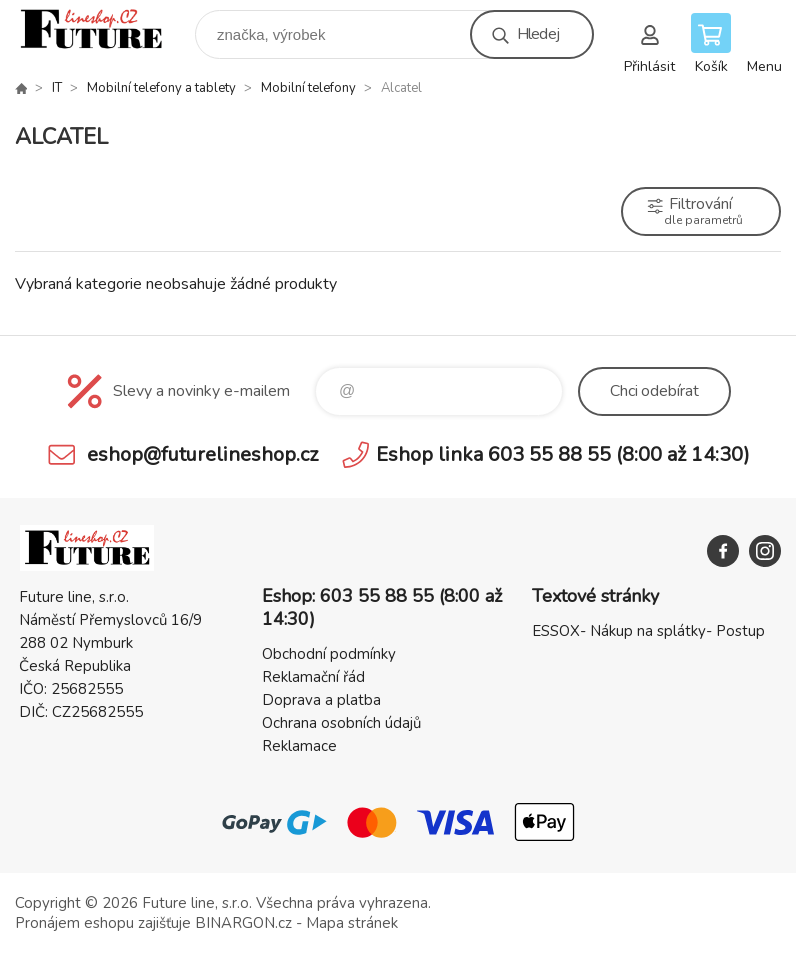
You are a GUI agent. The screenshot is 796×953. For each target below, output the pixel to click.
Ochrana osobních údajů (341, 723)
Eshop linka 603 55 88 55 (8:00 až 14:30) (563, 454)
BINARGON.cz (243, 923)
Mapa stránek (352, 923)
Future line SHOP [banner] (103, 29)
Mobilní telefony (308, 88)
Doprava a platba (321, 700)
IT (57, 88)
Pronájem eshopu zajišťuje (103, 923)
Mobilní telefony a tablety (161, 88)
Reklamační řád (313, 677)
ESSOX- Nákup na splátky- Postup (648, 631)
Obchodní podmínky (329, 654)
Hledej (538, 34)
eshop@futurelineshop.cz (202, 454)
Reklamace (299, 746)
